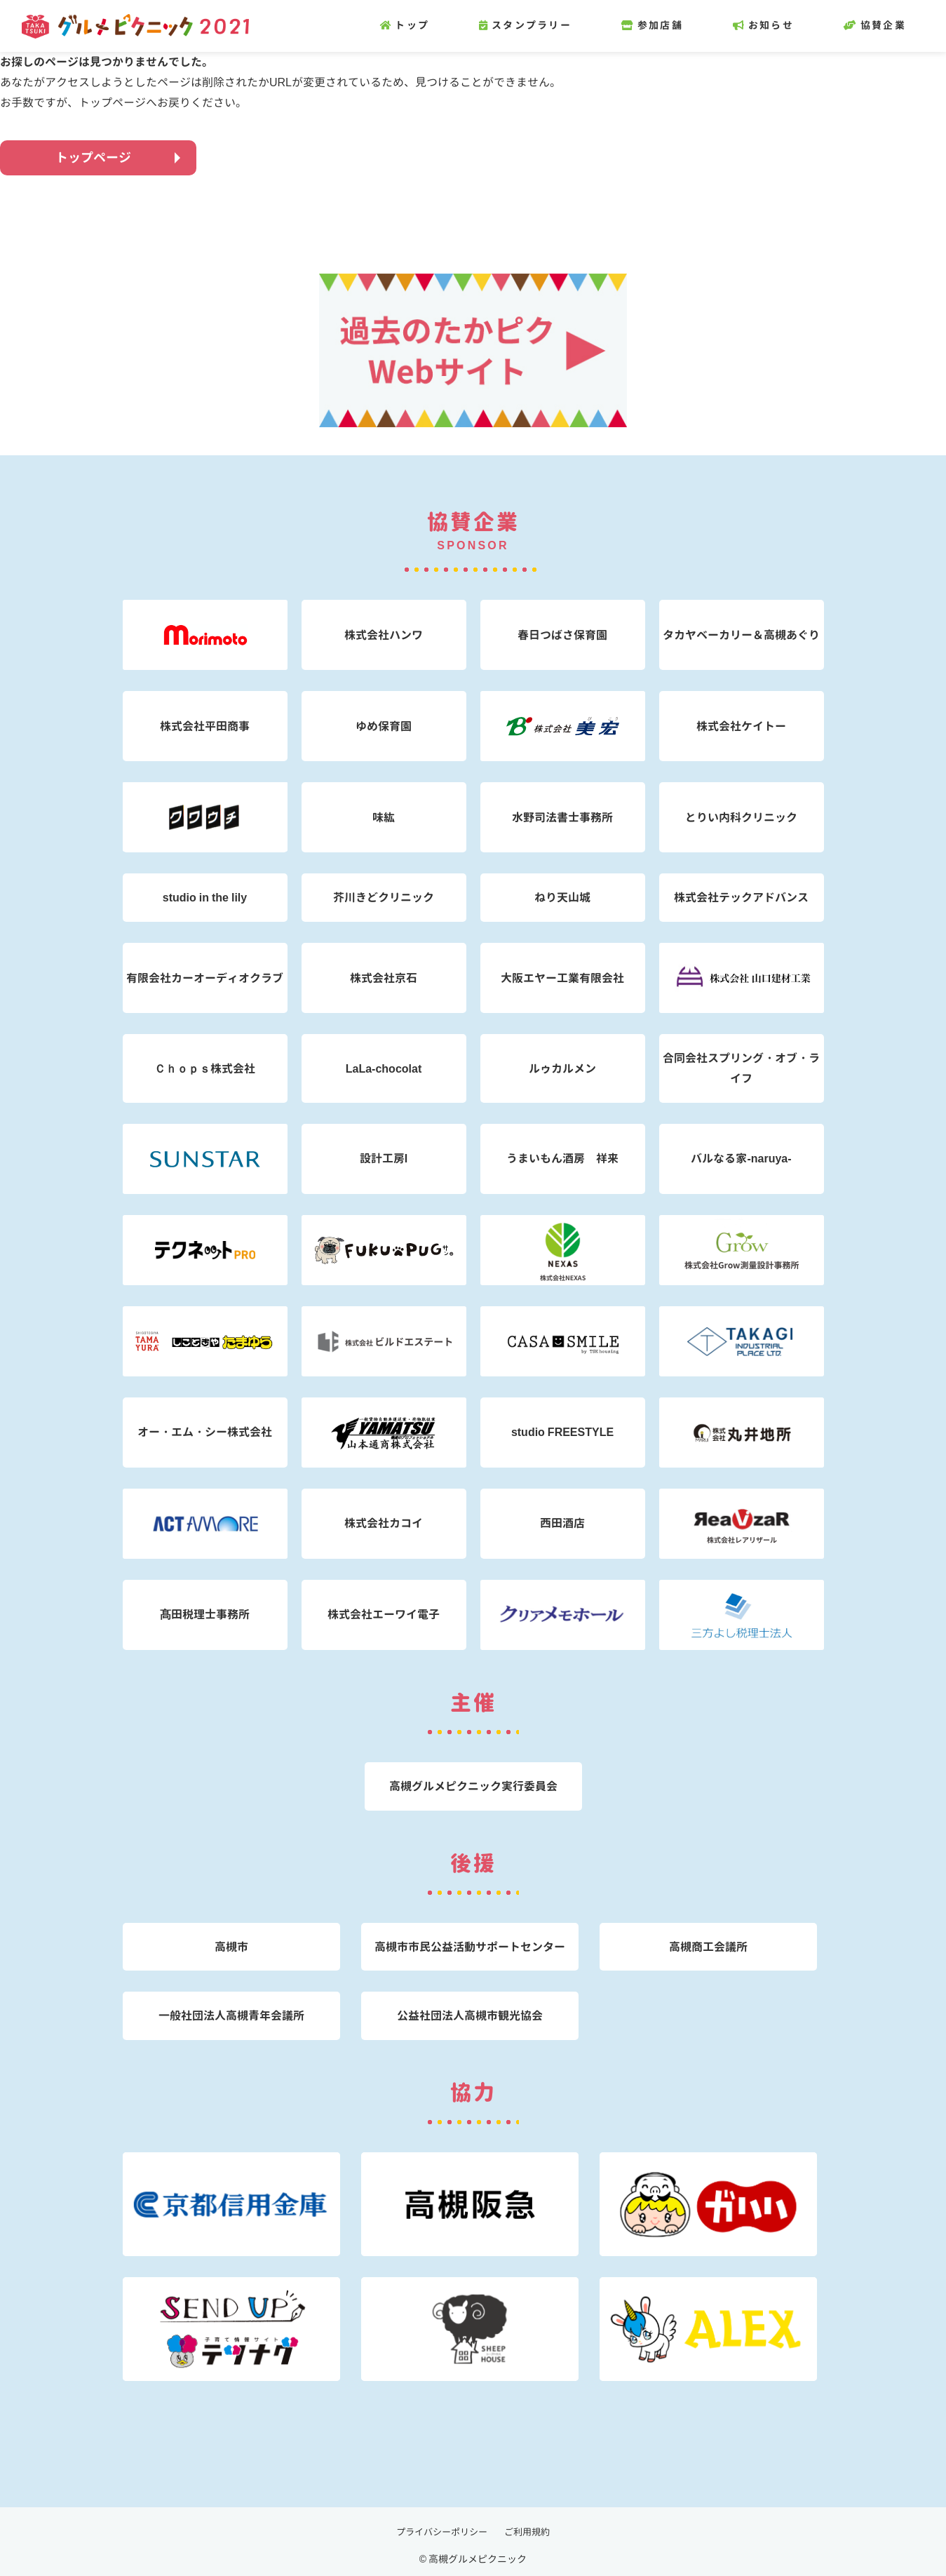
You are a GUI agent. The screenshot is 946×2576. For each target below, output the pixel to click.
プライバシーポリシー (440, 2531)
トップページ (93, 157)
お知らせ (784, 25)
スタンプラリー (546, 25)
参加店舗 (673, 25)
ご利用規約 (530, 2531)
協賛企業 (896, 25)
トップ (425, 25)
